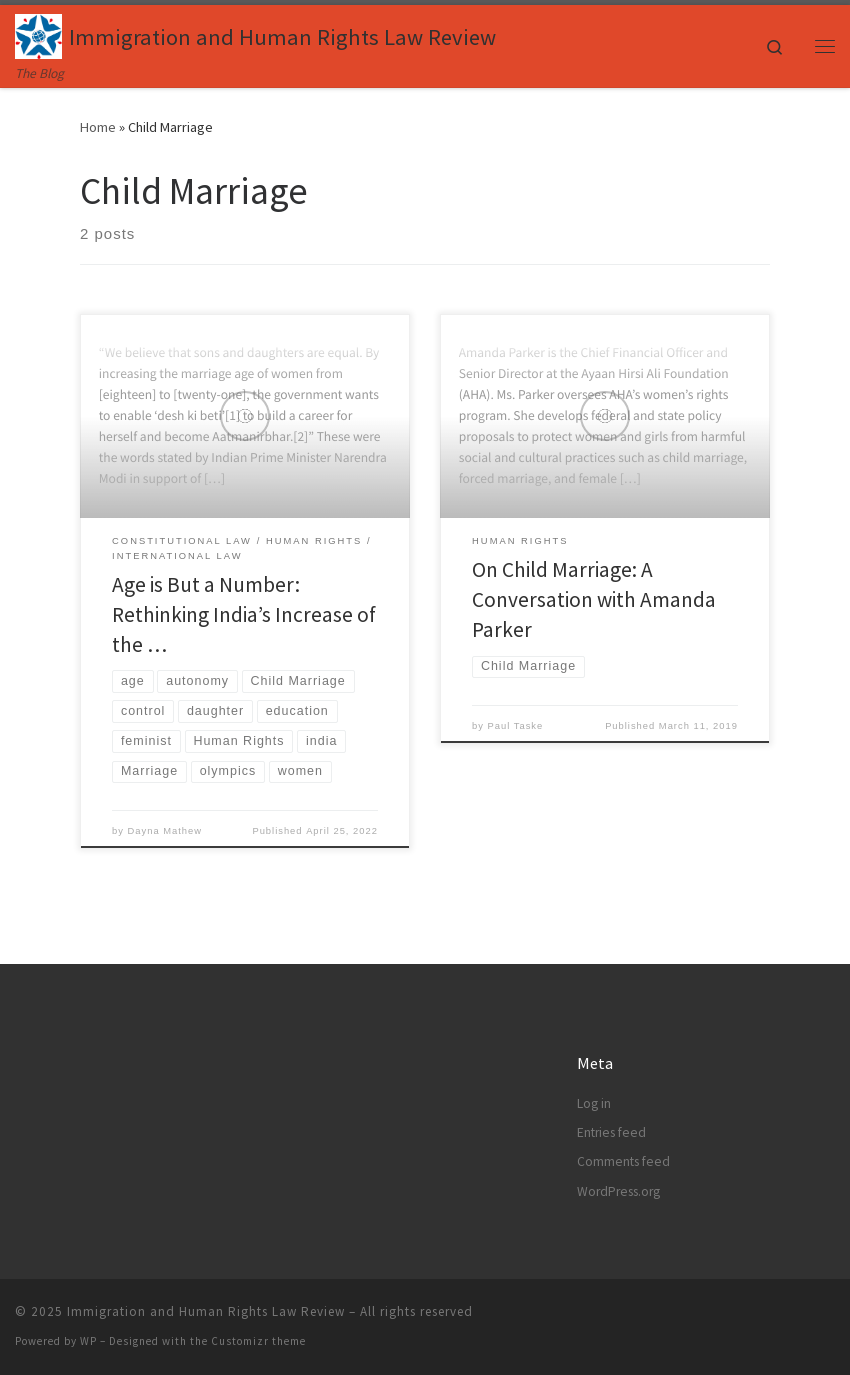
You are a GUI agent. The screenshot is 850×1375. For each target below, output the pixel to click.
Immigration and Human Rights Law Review (206, 1311)
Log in (594, 1103)
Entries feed (611, 1132)
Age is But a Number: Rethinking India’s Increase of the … (244, 614)
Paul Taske (516, 726)
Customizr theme (258, 1341)
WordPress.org (618, 1191)
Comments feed (623, 1161)
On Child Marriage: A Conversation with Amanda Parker (594, 599)
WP (88, 1341)
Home (98, 127)
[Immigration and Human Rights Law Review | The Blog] (38, 34)
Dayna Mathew (165, 831)
